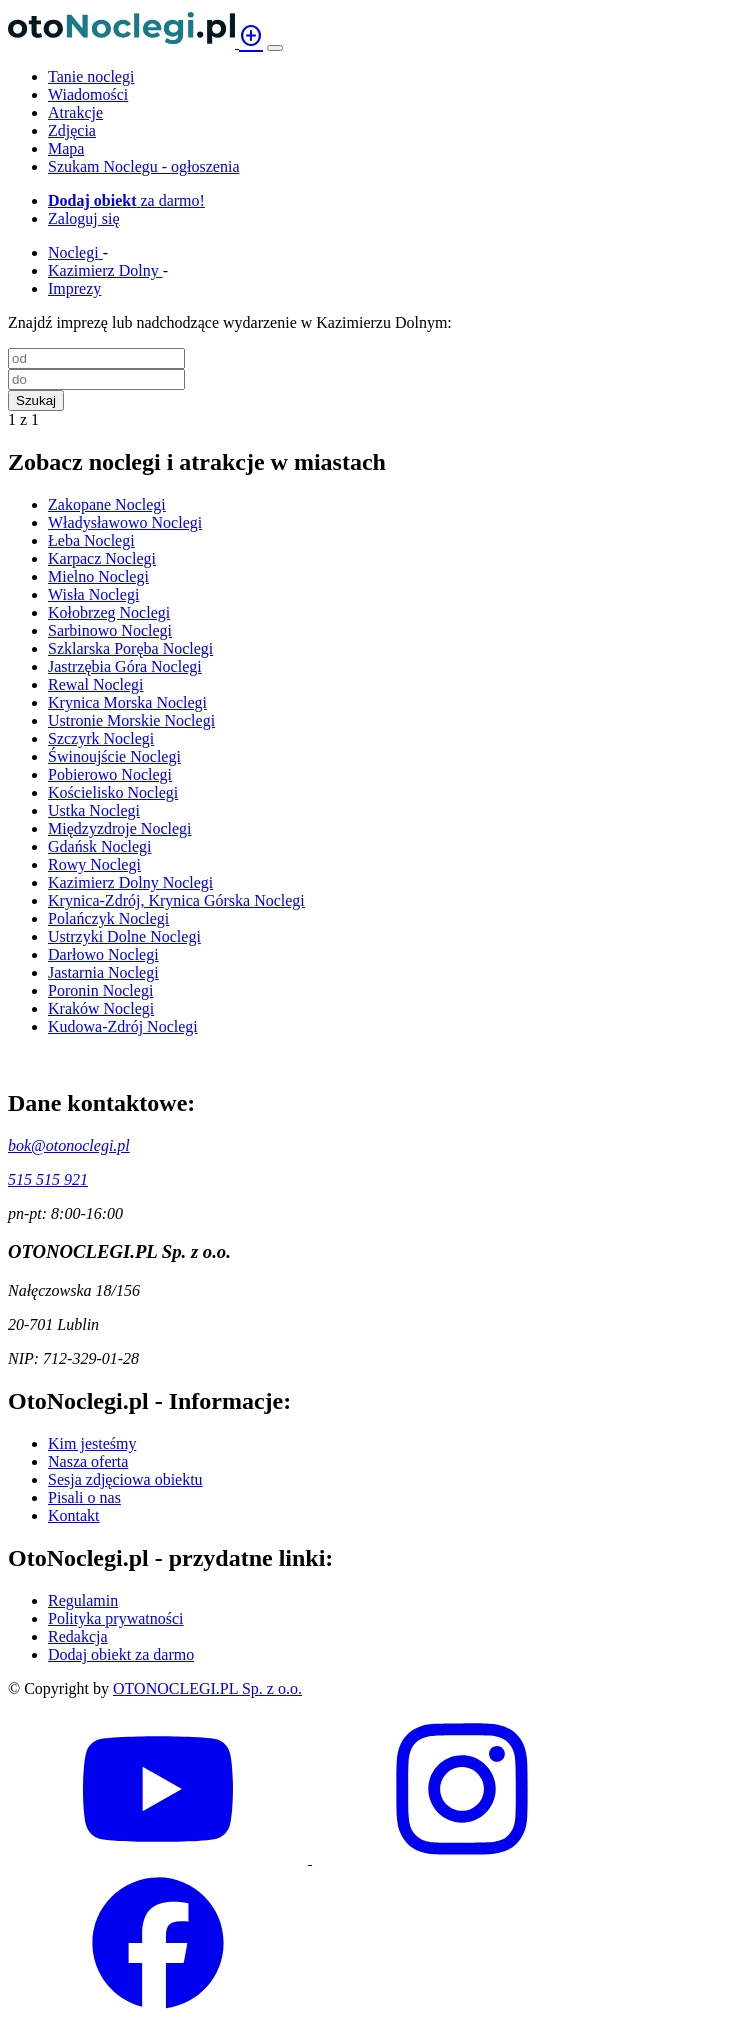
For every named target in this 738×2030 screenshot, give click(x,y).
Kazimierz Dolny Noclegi (130, 882)
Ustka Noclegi (94, 810)
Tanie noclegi (91, 76)
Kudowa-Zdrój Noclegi (123, 1026)
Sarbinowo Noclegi (110, 630)
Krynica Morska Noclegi (127, 702)
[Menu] (275, 48)
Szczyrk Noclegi (101, 738)
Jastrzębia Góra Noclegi (125, 666)
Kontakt (74, 1515)
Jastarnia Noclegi (103, 972)
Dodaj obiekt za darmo (121, 1654)
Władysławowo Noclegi (125, 522)
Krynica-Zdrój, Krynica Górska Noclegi (176, 900)
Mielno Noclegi (98, 576)
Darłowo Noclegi (103, 954)
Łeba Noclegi (91, 540)
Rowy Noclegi (94, 864)
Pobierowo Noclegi (110, 774)
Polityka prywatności (116, 1618)
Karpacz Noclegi (102, 558)
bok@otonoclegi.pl (69, 1145)
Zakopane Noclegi (107, 504)
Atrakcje (75, 112)
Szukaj (36, 400)
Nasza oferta (88, 1461)
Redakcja (78, 1636)
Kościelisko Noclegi (113, 792)
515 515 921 (48, 1179)
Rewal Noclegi (96, 684)
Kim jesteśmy (92, 1443)
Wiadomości (88, 94)
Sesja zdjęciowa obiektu (125, 1479)
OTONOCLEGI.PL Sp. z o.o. (207, 1688)
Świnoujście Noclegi (114, 756)
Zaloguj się (84, 218)
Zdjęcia (72, 130)
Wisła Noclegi (93, 594)
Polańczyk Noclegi (108, 918)
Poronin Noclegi (100, 990)
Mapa (66, 148)
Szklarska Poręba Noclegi (130, 648)
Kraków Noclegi (101, 1008)
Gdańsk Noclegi (100, 846)
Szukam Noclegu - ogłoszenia (144, 166)
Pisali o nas (84, 1497)
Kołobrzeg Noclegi (109, 612)
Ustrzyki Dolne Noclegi (124, 936)
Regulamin (83, 1600)
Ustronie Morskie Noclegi (131, 720)
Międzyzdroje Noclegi (120, 828)
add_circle (251, 36)
